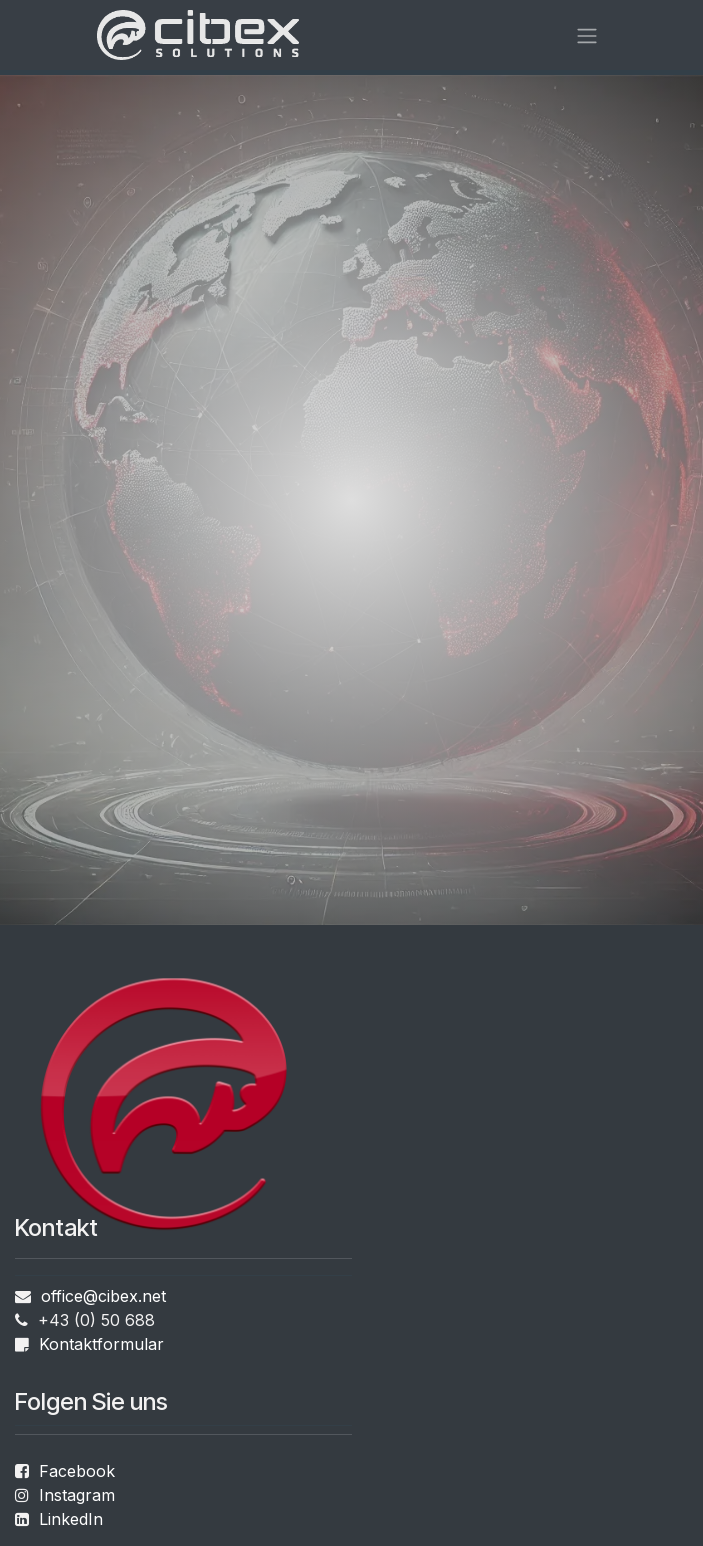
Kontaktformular (101, 1344)
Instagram (77, 1495)
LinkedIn (68, 1519)
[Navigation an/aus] (587, 35)
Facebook (77, 1471)
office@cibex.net (103, 1296)
